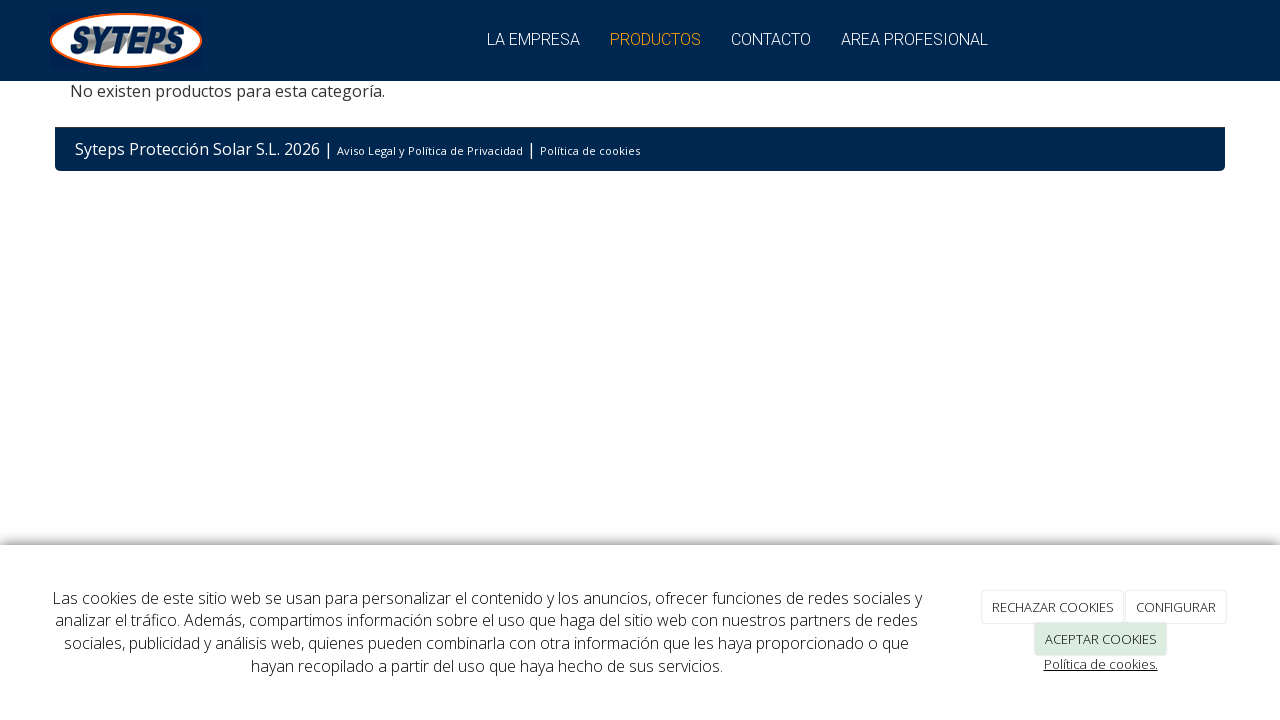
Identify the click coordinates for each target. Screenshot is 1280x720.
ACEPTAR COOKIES (1101, 639)
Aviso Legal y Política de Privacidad (430, 150)
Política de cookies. (1101, 664)
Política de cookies (590, 150)
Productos (655, 39)
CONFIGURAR (1176, 607)
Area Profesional (914, 39)
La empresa (533, 39)
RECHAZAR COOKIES (1053, 607)
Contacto (771, 39)
